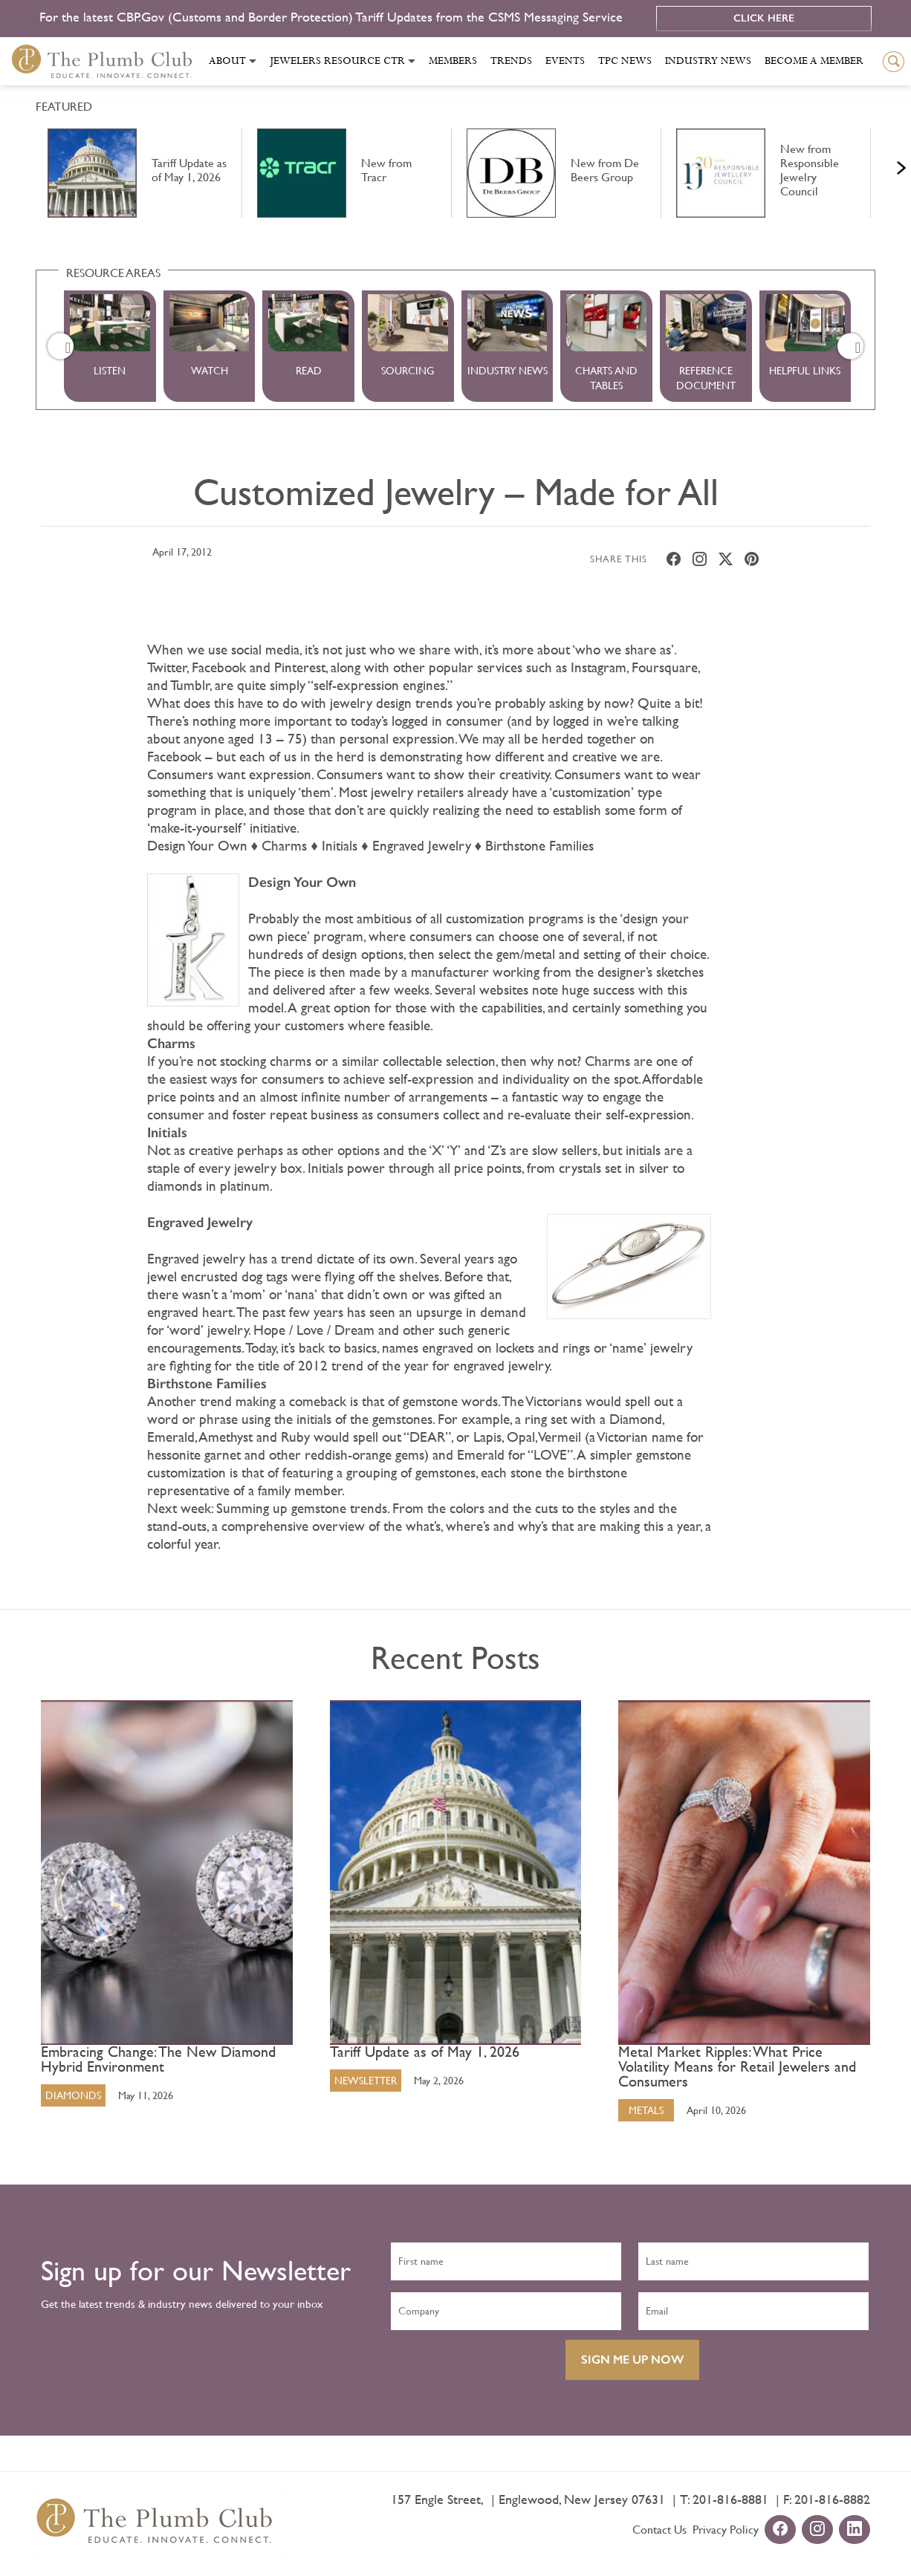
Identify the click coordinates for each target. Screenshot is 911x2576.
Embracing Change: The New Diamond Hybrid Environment (158, 2060)
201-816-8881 (730, 2499)
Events (565, 61)
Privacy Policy (726, 2530)
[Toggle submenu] (252, 61)
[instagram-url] (817, 2530)
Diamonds (73, 2095)
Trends (511, 61)
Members (453, 61)
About (227, 61)
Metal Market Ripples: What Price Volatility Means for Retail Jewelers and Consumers (737, 2067)
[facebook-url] (780, 2530)
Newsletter (365, 2081)
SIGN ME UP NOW (632, 2359)
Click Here (763, 18)
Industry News (708, 61)
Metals (646, 2110)
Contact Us (659, 2530)
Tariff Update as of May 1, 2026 (424, 2052)
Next (882, 164)
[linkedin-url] (854, 2530)
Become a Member (814, 61)
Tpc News (625, 61)
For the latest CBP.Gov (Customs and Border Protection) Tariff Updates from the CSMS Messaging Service (332, 17)
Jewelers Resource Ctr (337, 61)
